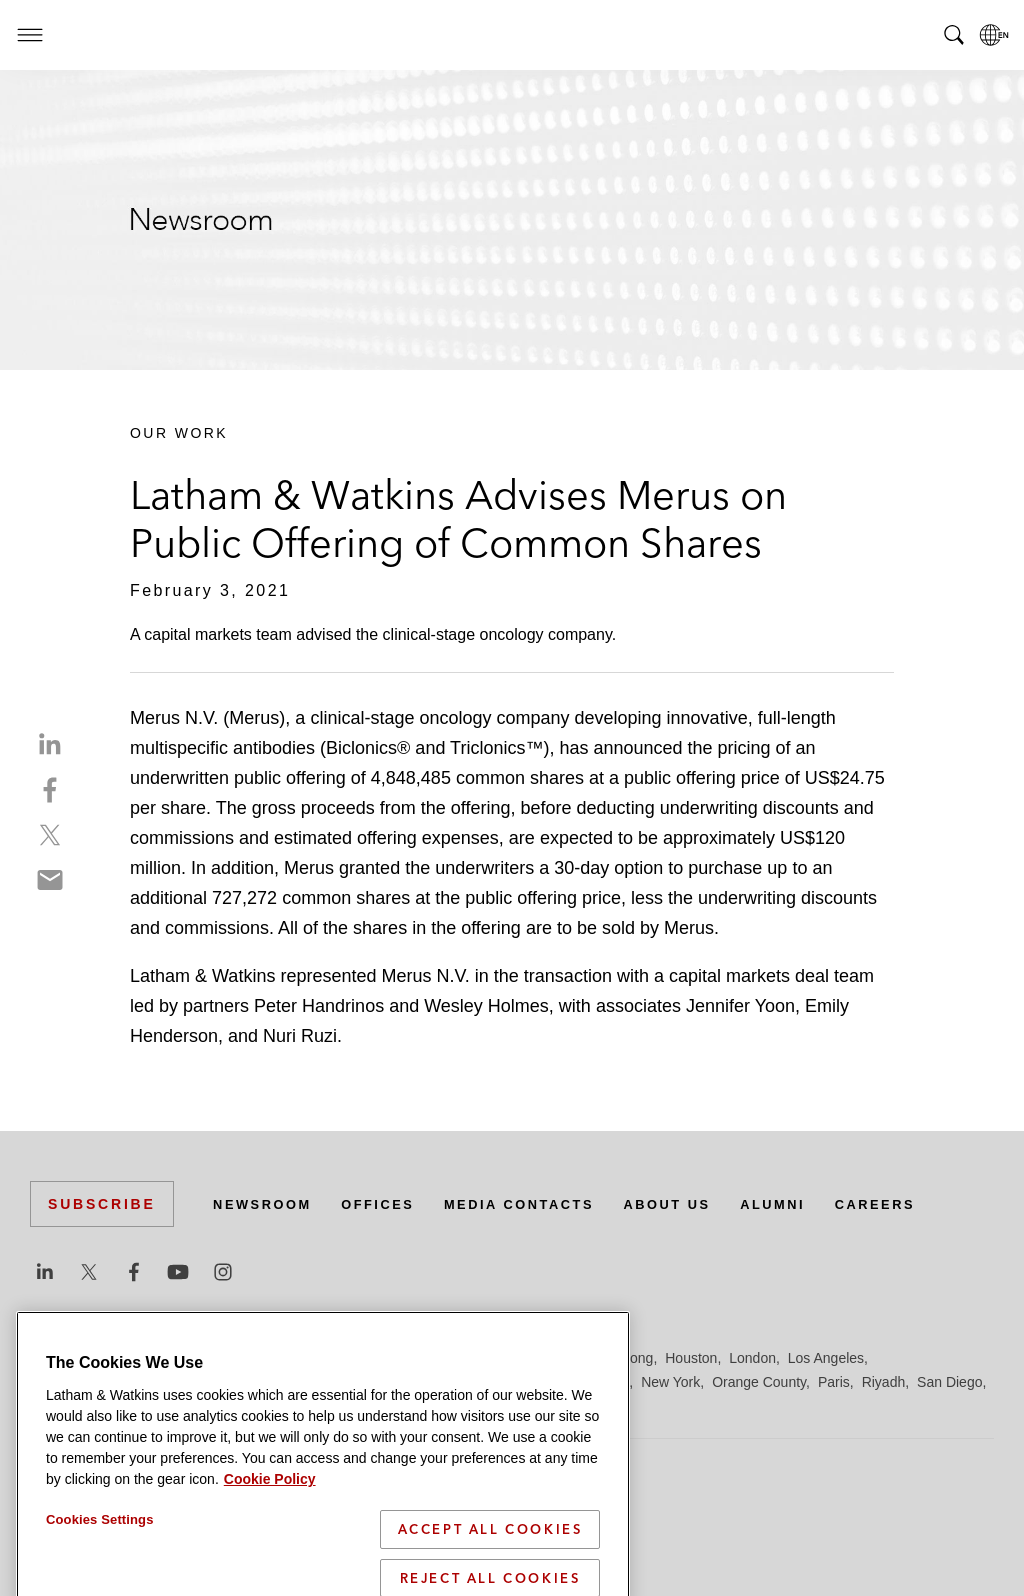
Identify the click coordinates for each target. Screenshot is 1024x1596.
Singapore (304, 1406)
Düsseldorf (400, 1358)
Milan (555, 1382)
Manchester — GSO (464, 1382)
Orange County (759, 1382)
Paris (834, 1382)
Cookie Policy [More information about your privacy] (270, 1584)
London (752, 1358)
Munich (606, 1382)
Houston (691, 1358)
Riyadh (884, 1382)
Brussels (217, 1358)
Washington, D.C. (537, 1406)
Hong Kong (618, 1358)
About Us (702, 1204)
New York (670, 1382)
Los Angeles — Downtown (111, 1382)
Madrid (367, 1382)
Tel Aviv (371, 1406)
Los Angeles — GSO (269, 1382)
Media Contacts (542, 1204)
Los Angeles (826, 1358)
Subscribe (102, 1204)
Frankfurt (474, 1358)
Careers (924, 1204)
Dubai (337, 1358)
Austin (49, 1358)
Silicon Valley (219, 1406)
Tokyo (424, 1406)
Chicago (281, 1358)
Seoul (149, 1406)
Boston (157, 1358)
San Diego (949, 1382)
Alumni (814, 1204)
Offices (391, 1204)
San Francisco (74, 1406)
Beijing (102, 1358)
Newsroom (267, 1204)
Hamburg (543, 1358)
